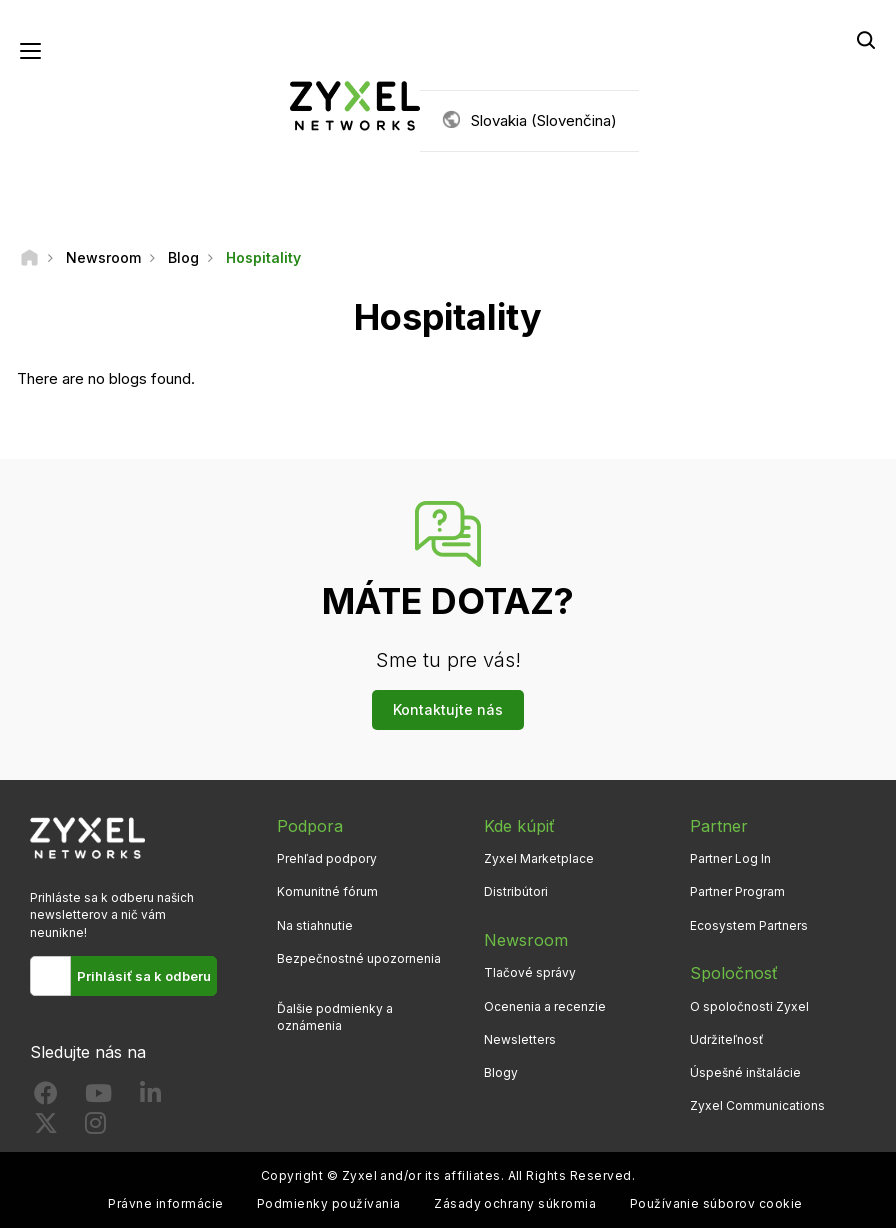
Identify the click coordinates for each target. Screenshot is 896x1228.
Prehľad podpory (327, 858)
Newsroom (526, 940)
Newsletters (520, 1039)
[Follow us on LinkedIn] (150, 1097)
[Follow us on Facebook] (46, 1097)
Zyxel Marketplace (539, 858)
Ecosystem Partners (749, 925)
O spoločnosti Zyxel (749, 1006)
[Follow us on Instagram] (95, 1127)
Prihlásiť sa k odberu (144, 976)
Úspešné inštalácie (745, 1072)
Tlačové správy (530, 972)
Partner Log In (730, 858)
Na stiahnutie (315, 925)
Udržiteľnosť (727, 1039)
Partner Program (737, 891)
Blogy (501, 1072)
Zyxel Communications (757, 1105)
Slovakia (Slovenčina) (544, 120)
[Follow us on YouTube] (98, 1097)
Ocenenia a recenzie (545, 1006)
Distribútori (516, 891)
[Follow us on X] (46, 1127)
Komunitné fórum (327, 891)
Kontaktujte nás (448, 709)
